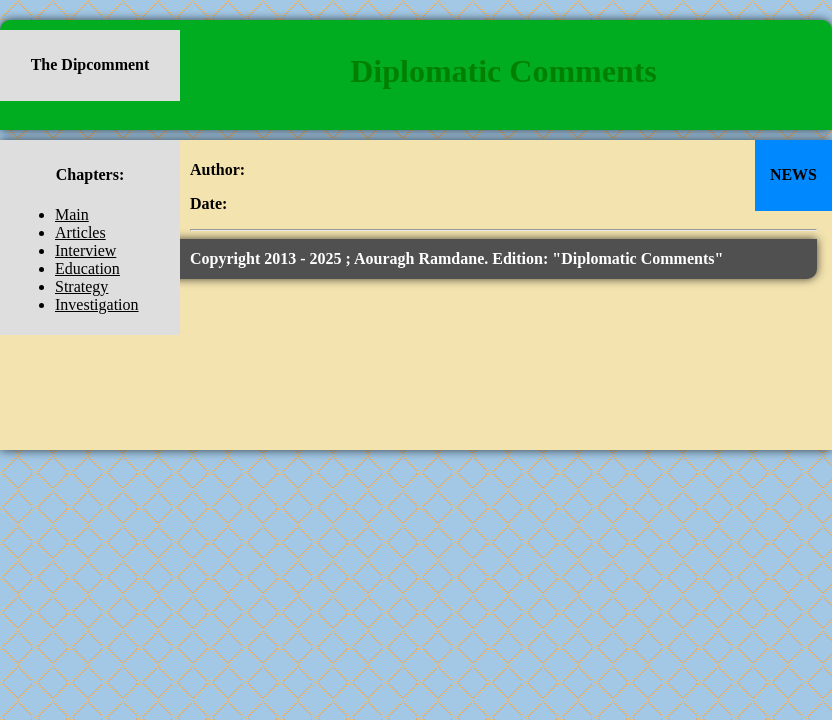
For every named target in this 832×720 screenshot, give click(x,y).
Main (72, 214)
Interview (85, 250)
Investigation (97, 304)
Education (87, 268)
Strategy (81, 286)
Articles (80, 232)
